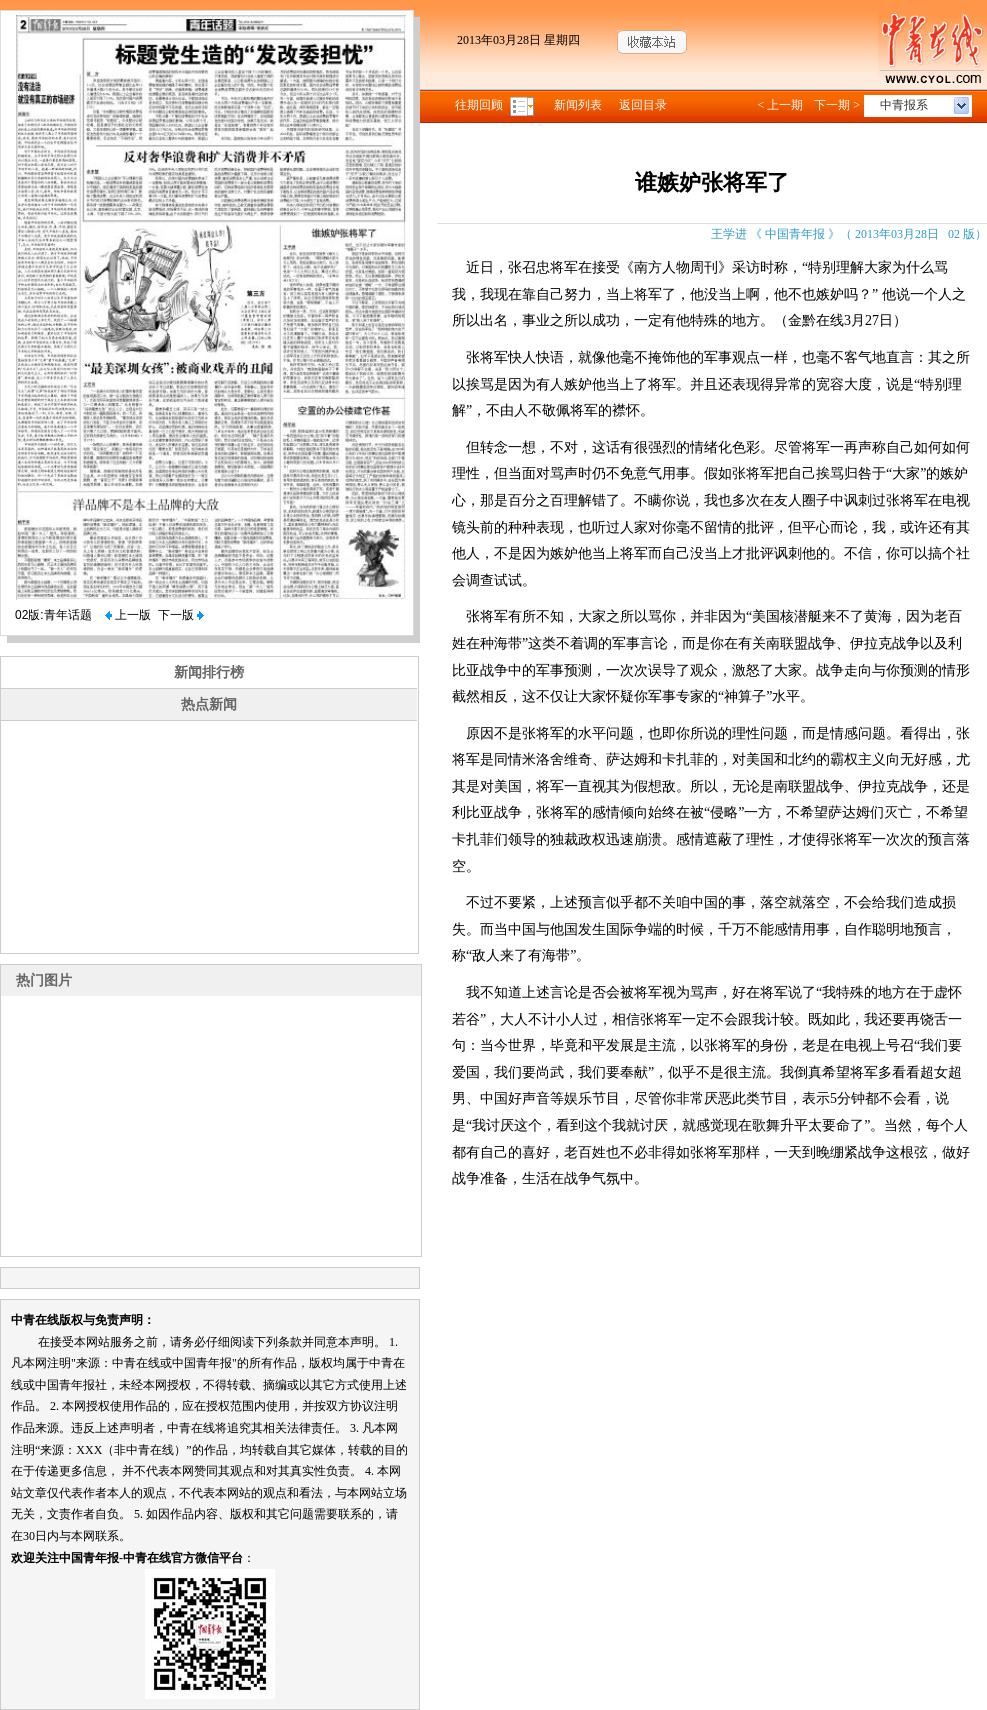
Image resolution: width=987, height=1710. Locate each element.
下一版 (181, 615)
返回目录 (643, 105)
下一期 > (837, 105)
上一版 (128, 615)
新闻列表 (578, 105)
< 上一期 (780, 105)
